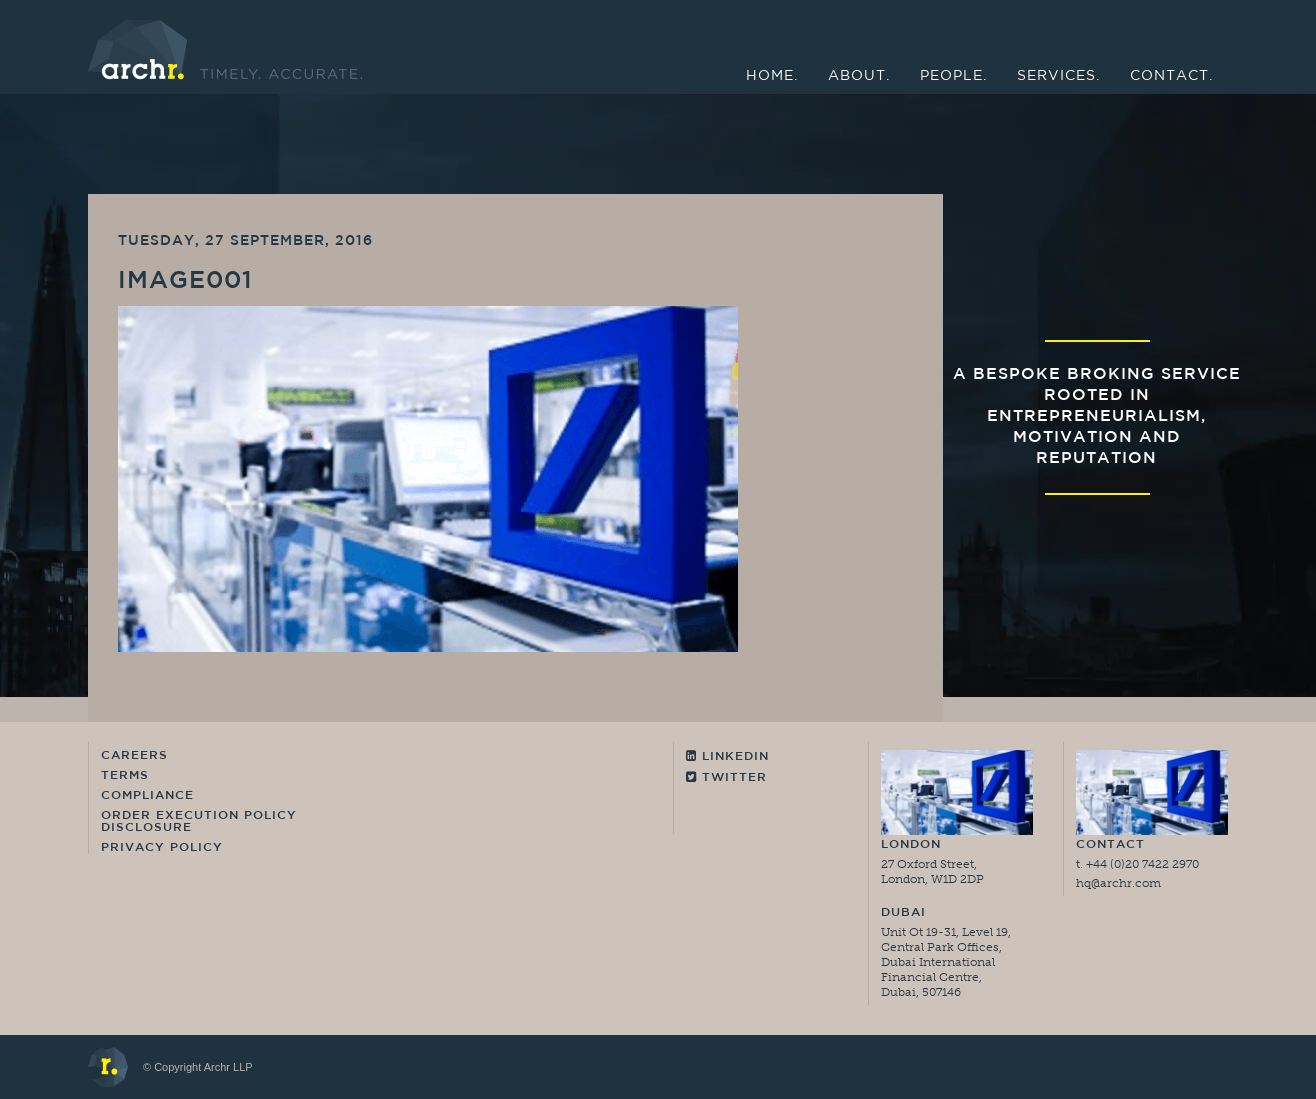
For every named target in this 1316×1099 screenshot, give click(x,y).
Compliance (147, 796)
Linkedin (727, 756)
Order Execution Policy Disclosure (199, 822)
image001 (185, 282)
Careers (134, 756)
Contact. (1171, 76)
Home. (772, 76)
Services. (1058, 76)
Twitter (726, 777)
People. (953, 76)
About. (859, 76)
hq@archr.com (1118, 883)
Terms (125, 776)
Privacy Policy (162, 848)
